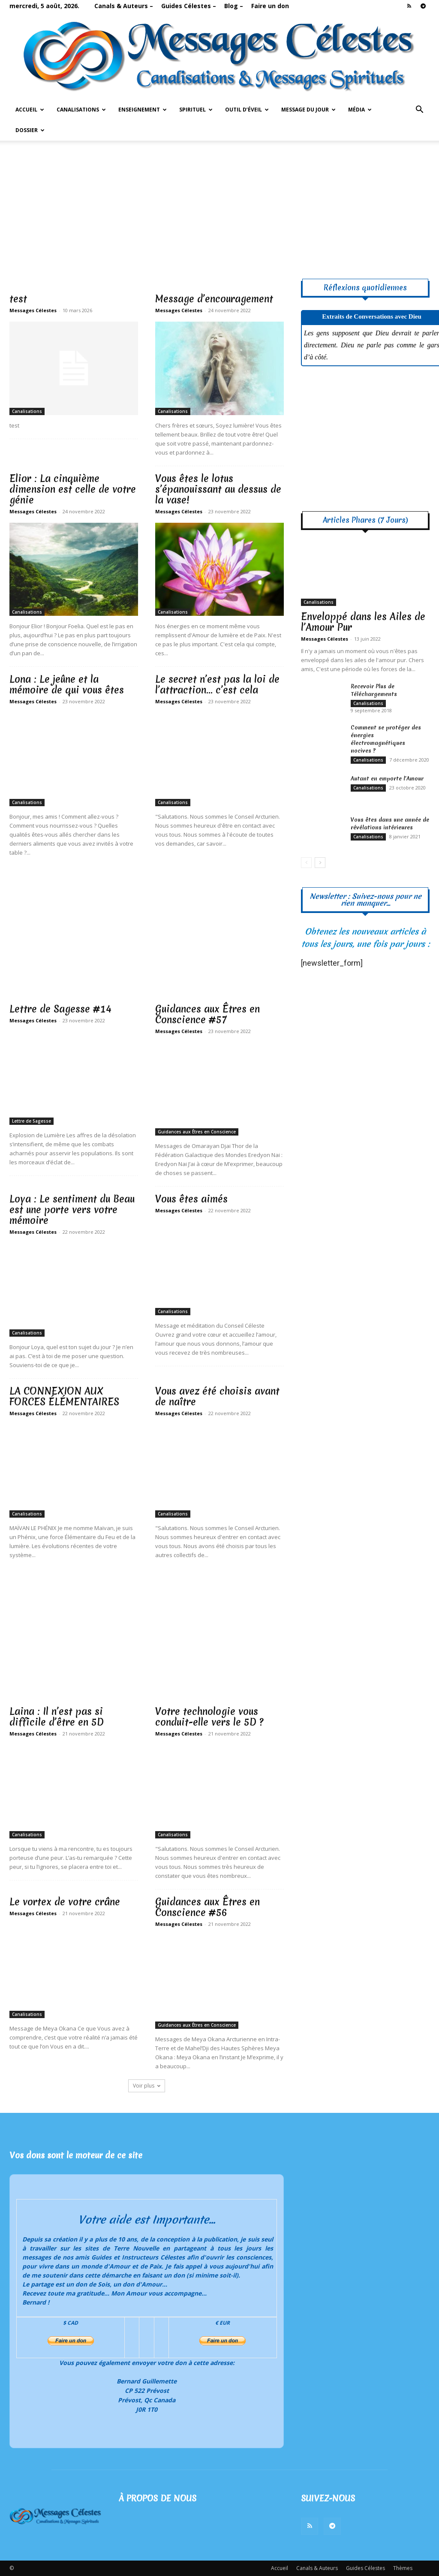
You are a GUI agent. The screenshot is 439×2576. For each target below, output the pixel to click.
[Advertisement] (219, 204)
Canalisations (81, 109)
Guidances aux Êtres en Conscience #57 (207, 1014)
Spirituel (196, 109)
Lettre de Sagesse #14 (60, 1009)
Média (360, 109)
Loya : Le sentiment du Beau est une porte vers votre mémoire (72, 1210)
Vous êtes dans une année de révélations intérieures (390, 823)
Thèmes (402, 2568)
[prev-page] (306, 862)
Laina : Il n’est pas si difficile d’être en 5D (56, 1717)
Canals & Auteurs (317, 2568)
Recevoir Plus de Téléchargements (374, 690)
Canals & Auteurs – (123, 6)
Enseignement (142, 109)
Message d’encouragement (214, 298)
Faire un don (270, 6)
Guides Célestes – (188, 6)
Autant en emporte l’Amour (387, 778)
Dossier (30, 130)
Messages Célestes (33, 310)
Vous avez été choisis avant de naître (217, 1396)
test (18, 298)
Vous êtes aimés (191, 1199)
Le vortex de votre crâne (64, 1901)
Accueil (29, 109)
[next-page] (320, 862)
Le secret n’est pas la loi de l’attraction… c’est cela (217, 684)
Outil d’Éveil (247, 109)
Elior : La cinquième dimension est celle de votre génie (72, 489)
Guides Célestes (365, 2568)
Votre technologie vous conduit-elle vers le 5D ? (209, 1717)
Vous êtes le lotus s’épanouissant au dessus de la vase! (218, 489)
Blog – (233, 6)
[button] (419, 110)
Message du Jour (308, 109)
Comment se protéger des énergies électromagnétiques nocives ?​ (386, 739)
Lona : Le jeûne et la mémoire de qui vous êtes (66, 684)
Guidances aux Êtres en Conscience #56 (207, 1907)
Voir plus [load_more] (146, 2085)
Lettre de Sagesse (31, 1121)
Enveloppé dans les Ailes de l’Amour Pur (363, 622)
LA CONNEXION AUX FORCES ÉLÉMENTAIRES (64, 1396)
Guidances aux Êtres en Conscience (197, 1132)
